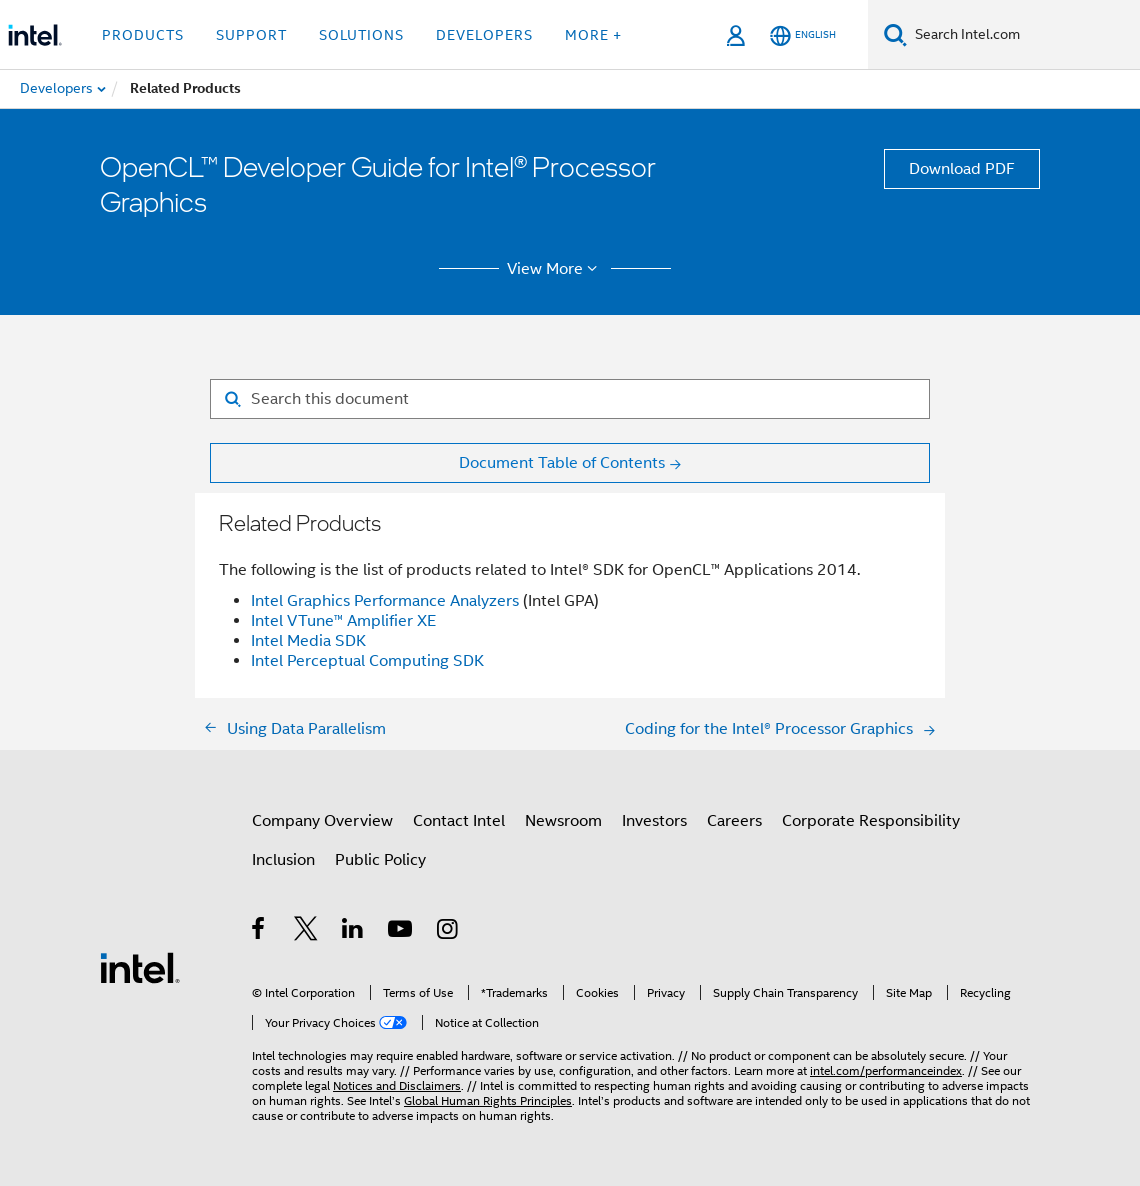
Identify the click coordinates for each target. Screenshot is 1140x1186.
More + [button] (593, 35)
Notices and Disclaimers (397, 1085)
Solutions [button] (361, 35)
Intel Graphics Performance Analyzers (385, 601)
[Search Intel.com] (1023, 35)
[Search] (895, 34)
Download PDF (962, 169)
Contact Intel (459, 821)
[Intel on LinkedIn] (353, 932)
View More (555, 269)
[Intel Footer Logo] (140, 967)
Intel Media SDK (308, 641)
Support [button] (251, 35)
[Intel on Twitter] (306, 932)
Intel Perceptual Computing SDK (367, 661)
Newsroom (563, 821)
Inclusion (283, 860)
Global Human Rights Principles (488, 1100)
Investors (654, 821)
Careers (734, 821)
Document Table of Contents (562, 463)
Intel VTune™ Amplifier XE (343, 621)
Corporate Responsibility (871, 821)
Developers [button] (484, 35)
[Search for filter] (570, 399)
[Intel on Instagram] (448, 932)
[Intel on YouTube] (401, 932)
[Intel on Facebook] (259, 932)
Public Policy (380, 860)
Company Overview (322, 821)
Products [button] (143, 35)
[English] (803, 35)
